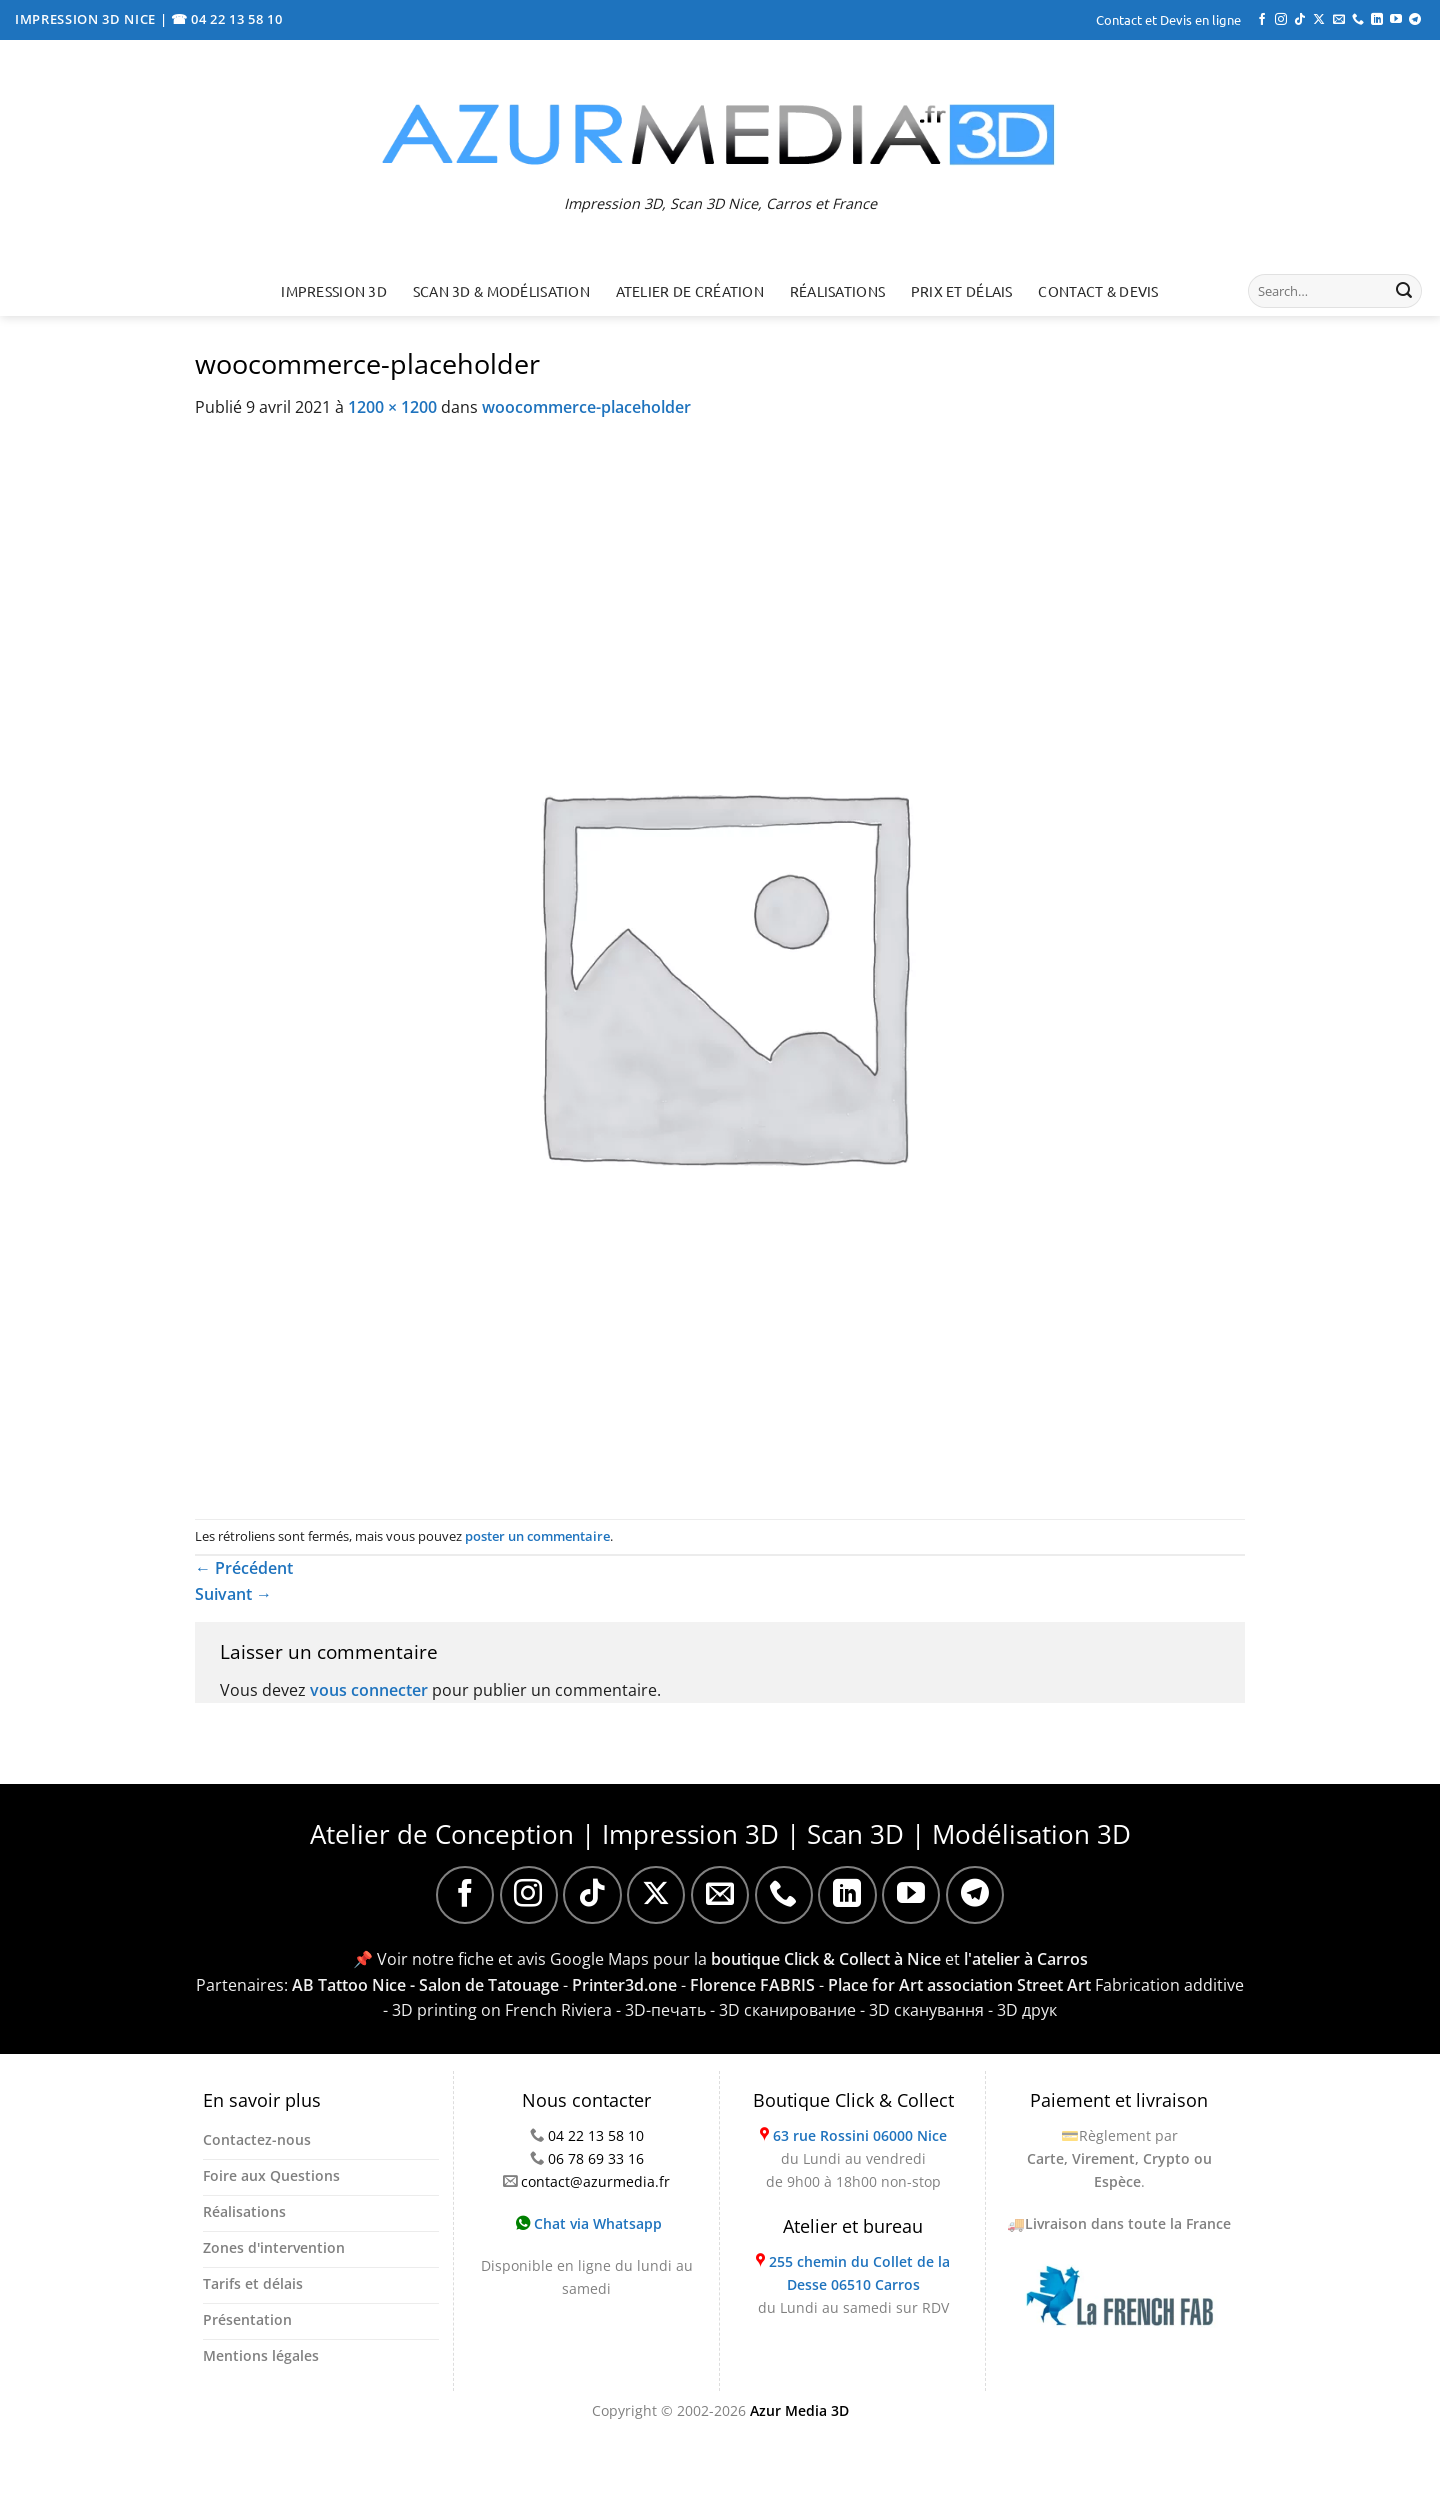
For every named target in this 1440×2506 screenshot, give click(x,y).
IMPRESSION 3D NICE (87, 19)
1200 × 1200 (392, 407)
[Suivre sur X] (1319, 20)
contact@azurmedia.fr (595, 2181)
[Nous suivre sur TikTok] (1300, 20)
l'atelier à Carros (1026, 1959)
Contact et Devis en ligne (1168, 19)
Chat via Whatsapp (589, 2223)
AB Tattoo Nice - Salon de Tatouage (425, 1985)
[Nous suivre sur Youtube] (1396, 20)
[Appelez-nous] (1358, 20)
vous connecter (369, 1690)
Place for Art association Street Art (959, 1985)
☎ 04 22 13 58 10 (227, 19)
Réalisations (837, 291)
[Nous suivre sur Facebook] (1262, 20)
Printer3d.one (624, 1985)
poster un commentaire (537, 1536)
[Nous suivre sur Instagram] (1281, 20)
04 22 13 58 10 (596, 2135)
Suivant (233, 1594)
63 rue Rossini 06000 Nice (860, 2135)
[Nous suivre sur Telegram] (1415, 20)
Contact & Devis (1098, 291)
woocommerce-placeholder (586, 407)
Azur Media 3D (799, 2410)
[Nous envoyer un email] (1339, 20)
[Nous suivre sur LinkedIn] (1377, 20)
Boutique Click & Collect (853, 2100)
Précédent (244, 1568)
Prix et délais (962, 291)
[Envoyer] (1404, 291)
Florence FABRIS (752, 1985)
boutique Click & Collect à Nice (826, 1959)
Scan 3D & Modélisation (501, 291)
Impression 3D (334, 291)
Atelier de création (690, 291)
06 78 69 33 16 (596, 2158)
